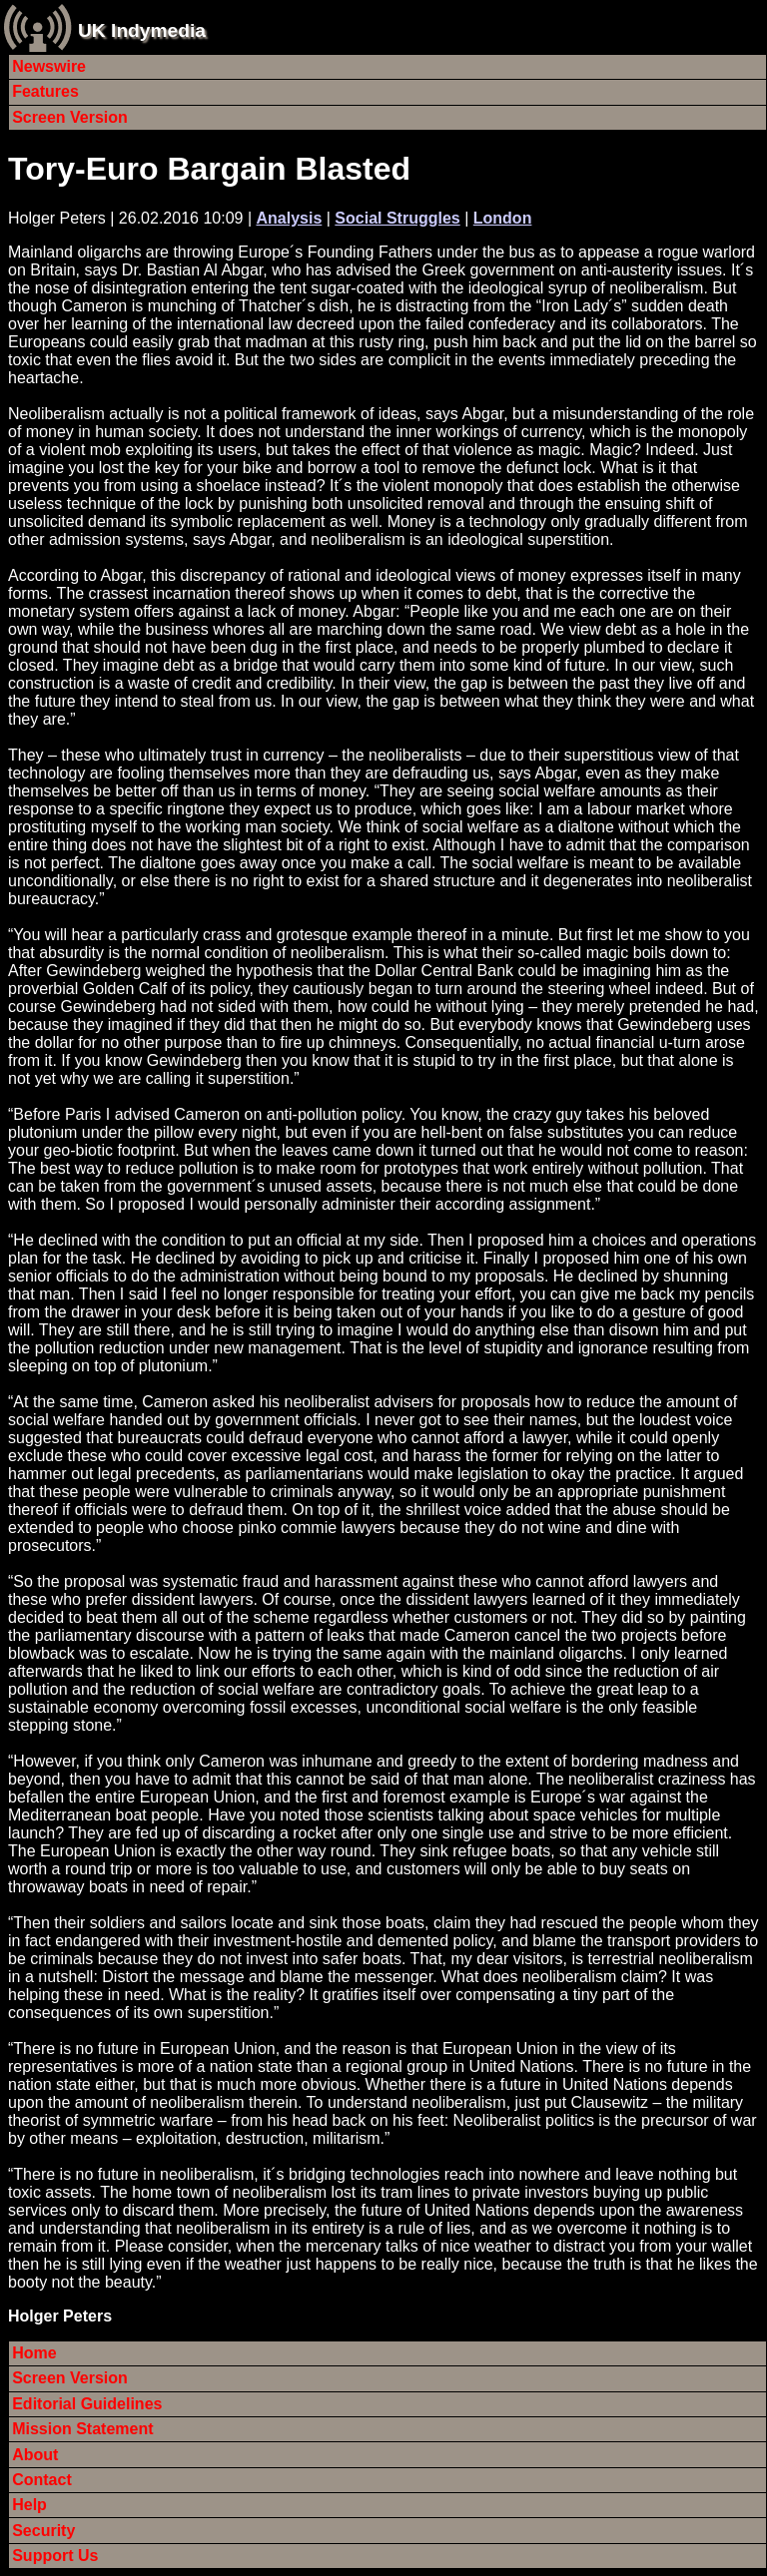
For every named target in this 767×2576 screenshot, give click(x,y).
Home (34, 2352)
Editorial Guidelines (87, 2403)
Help (29, 2504)
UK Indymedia (142, 30)
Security (43, 2530)
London (502, 218)
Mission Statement (82, 2428)
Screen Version (70, 117)
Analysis (289, 218)
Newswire (49, 66)
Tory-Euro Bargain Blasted (209, 169)
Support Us (55, 2555)
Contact (42, 2479)
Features (45, 91)
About (35, 2454)
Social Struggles (397, 218)
